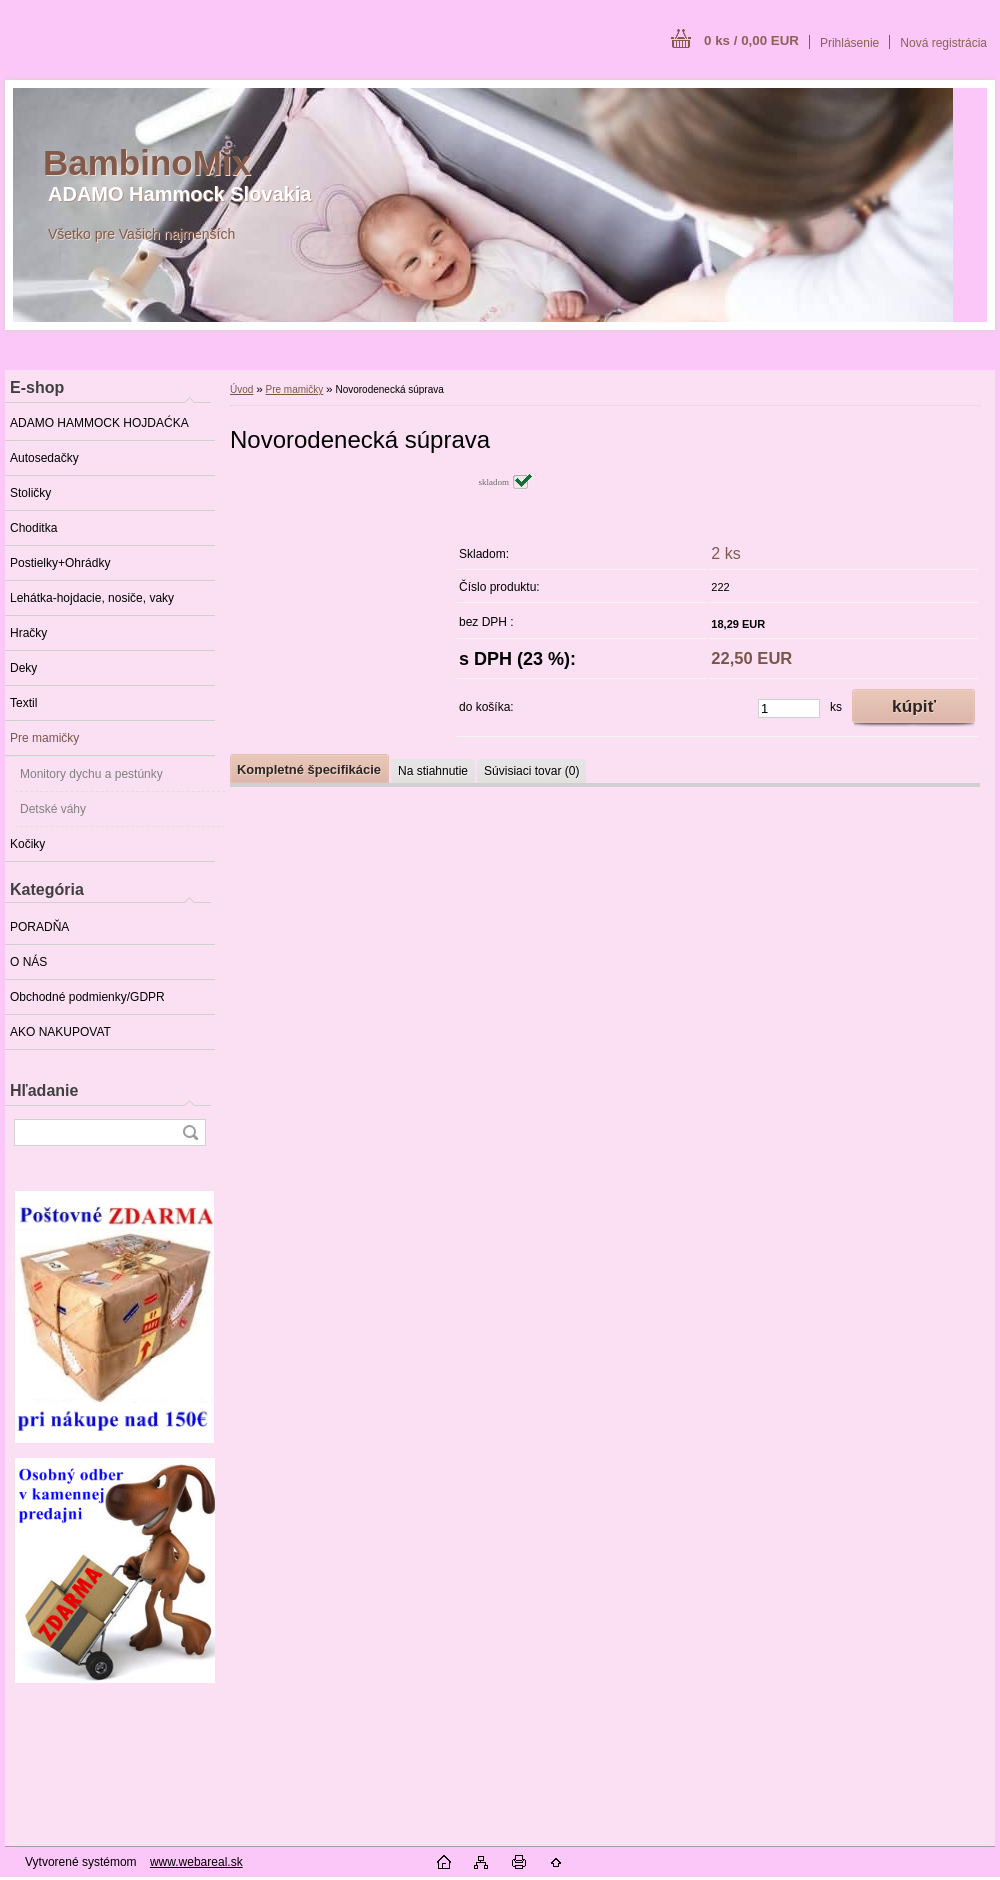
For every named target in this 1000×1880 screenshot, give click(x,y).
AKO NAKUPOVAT (60, 1032)
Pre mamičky (44, 738)
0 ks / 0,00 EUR (751, 40)
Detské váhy (53, 809)
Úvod (241, 389)
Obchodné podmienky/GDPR (87, 997)
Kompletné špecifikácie (309, 769)
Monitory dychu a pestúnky (91, 774)
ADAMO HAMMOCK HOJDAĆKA (99, 423)
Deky (23, 668)
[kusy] (789, 708)
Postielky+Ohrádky (60, 563)
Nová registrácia (943, 43)
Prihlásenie (849, 43)
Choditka (33, 528)
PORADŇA (39, 927)
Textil (23, 703)
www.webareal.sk (196, 1862)
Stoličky (30, 493)
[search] (190, 1132)
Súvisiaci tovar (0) (531, 771)
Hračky (28, 633)
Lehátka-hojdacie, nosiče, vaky (92, 598)
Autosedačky (44, 458)
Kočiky (27, 844)
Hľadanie (44, 1090)
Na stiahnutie (433, 771)
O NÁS (28, 962)
